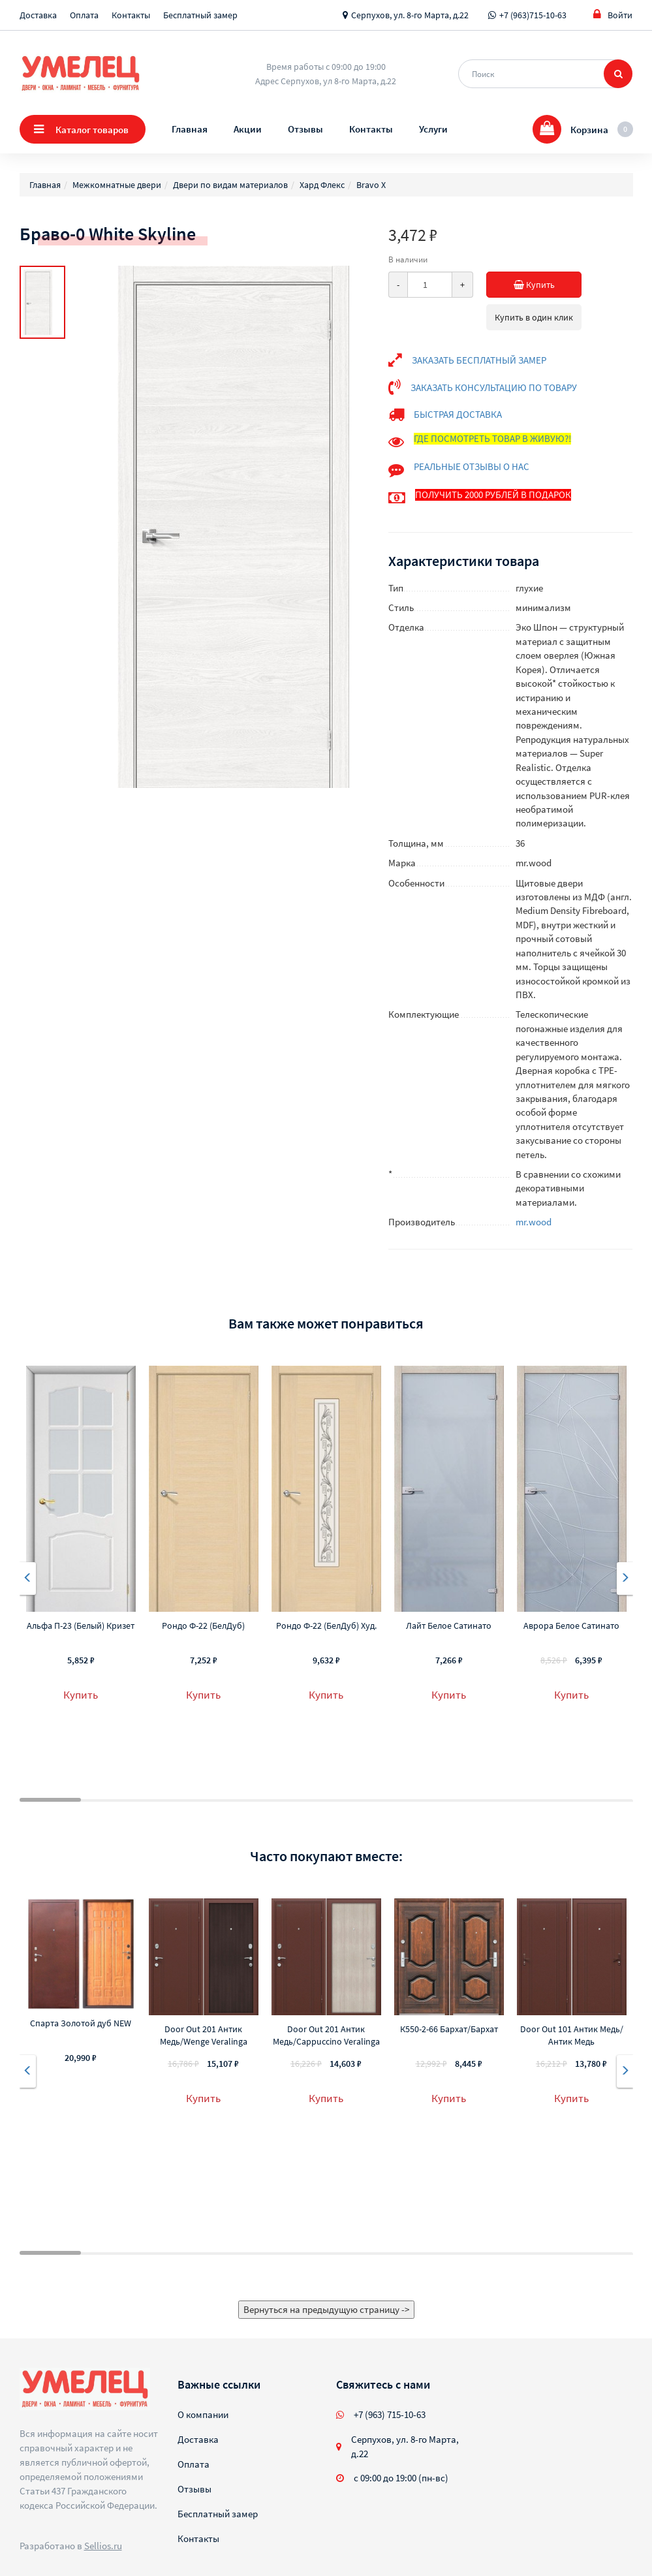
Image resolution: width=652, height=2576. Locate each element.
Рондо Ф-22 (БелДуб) (203, 1625)
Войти (612, 14)
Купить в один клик (534, 317)
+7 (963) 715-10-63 (390, 2414)
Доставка (38, 15)
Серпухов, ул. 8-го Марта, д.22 (410, 15)
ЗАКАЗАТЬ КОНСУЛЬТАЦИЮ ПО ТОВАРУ (494, 387)
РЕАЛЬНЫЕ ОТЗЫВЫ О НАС (471, 466)
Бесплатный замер (200, 15)
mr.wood (533, 1222)
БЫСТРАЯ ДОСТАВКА (458, 414)
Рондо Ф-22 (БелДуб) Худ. (326, 1625)
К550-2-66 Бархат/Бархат (449, 2029)
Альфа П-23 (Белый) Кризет (80, 1625)
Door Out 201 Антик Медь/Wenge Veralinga (203, 2035)
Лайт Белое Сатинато (448, 1625)
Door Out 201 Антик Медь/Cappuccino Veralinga (326, 2035)
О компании (203, 2414)
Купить (521, 284)
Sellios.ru (103, 2545)
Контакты (131, 15)
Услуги (433, 129)
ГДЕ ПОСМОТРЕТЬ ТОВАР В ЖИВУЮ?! (492, 438)
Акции (248, 129)
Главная (190, 129)
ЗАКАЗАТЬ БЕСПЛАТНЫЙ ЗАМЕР (479, 360)
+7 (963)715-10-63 (533, 15)
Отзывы (305, 129)
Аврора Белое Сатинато (571, 1625)
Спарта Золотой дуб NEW (80, 2023)
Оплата (84, 15)
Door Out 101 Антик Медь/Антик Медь (571, 2035)
